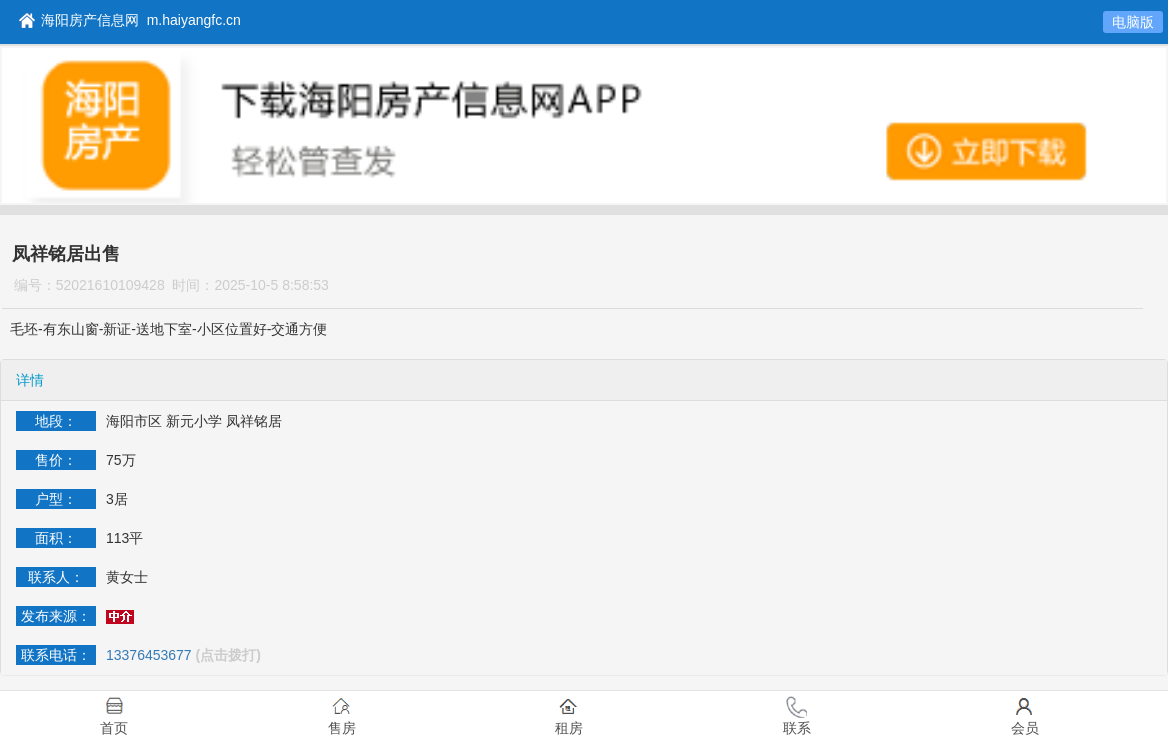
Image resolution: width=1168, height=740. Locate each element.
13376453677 (149, 655)
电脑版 (1133, 22)
